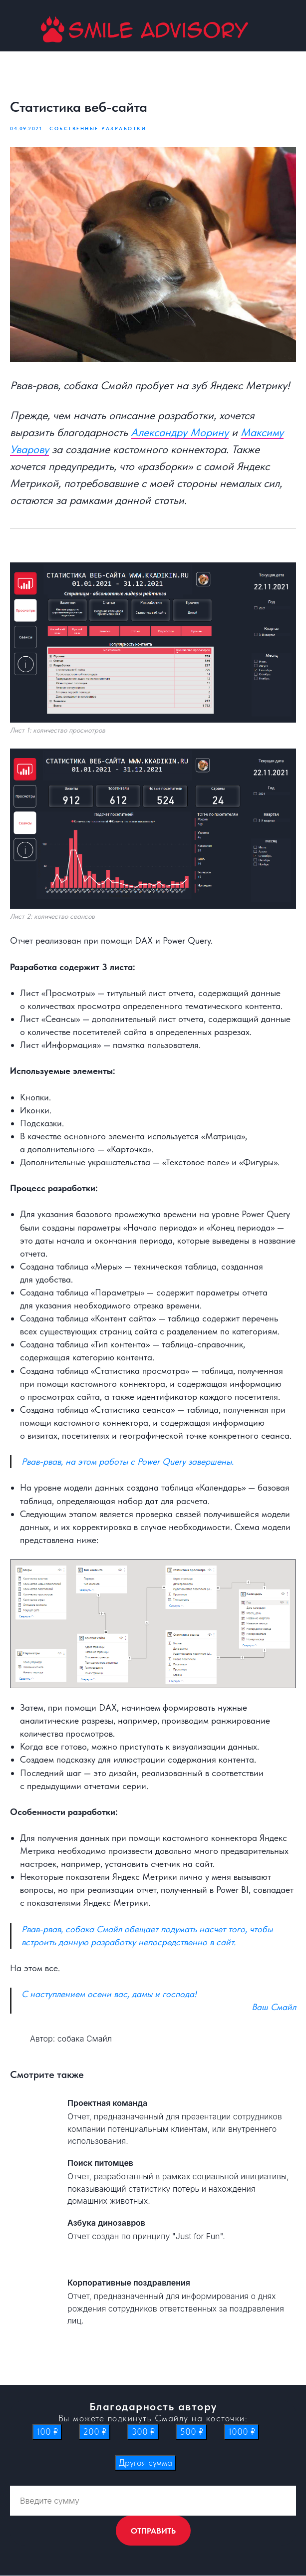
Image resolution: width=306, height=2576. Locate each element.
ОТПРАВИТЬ (153, 2531)
